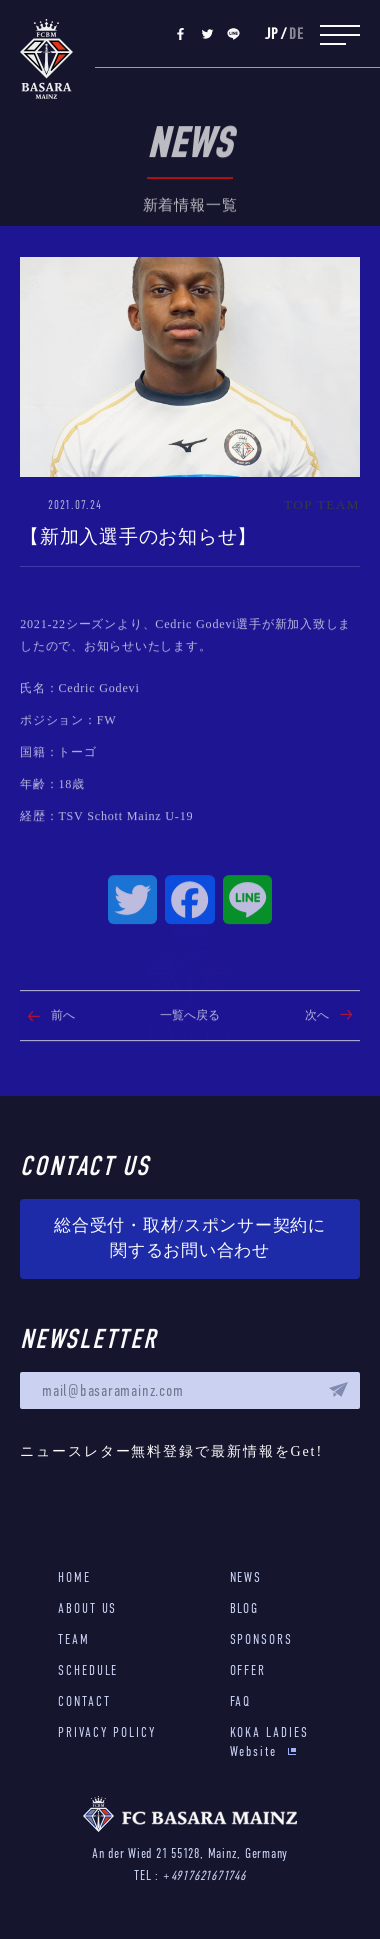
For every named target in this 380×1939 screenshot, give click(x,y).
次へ (317, 1056)
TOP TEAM (322, 504)
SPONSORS (261, 1639)
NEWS (246, 1577)
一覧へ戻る (190, 1056)
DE (297, 34)
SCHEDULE (88, 1670)
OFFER (248, 1670)
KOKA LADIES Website (269, 1742)
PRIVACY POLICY (107, 1732)
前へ (63, 1056)
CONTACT (84, 1701)
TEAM (74, 1639)
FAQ (241, 1701)
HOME (74, 1577)
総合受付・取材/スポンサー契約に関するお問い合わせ (190, 1238)
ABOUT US (87, 1608)
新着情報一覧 (190, 245)
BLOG (245, 1608)
